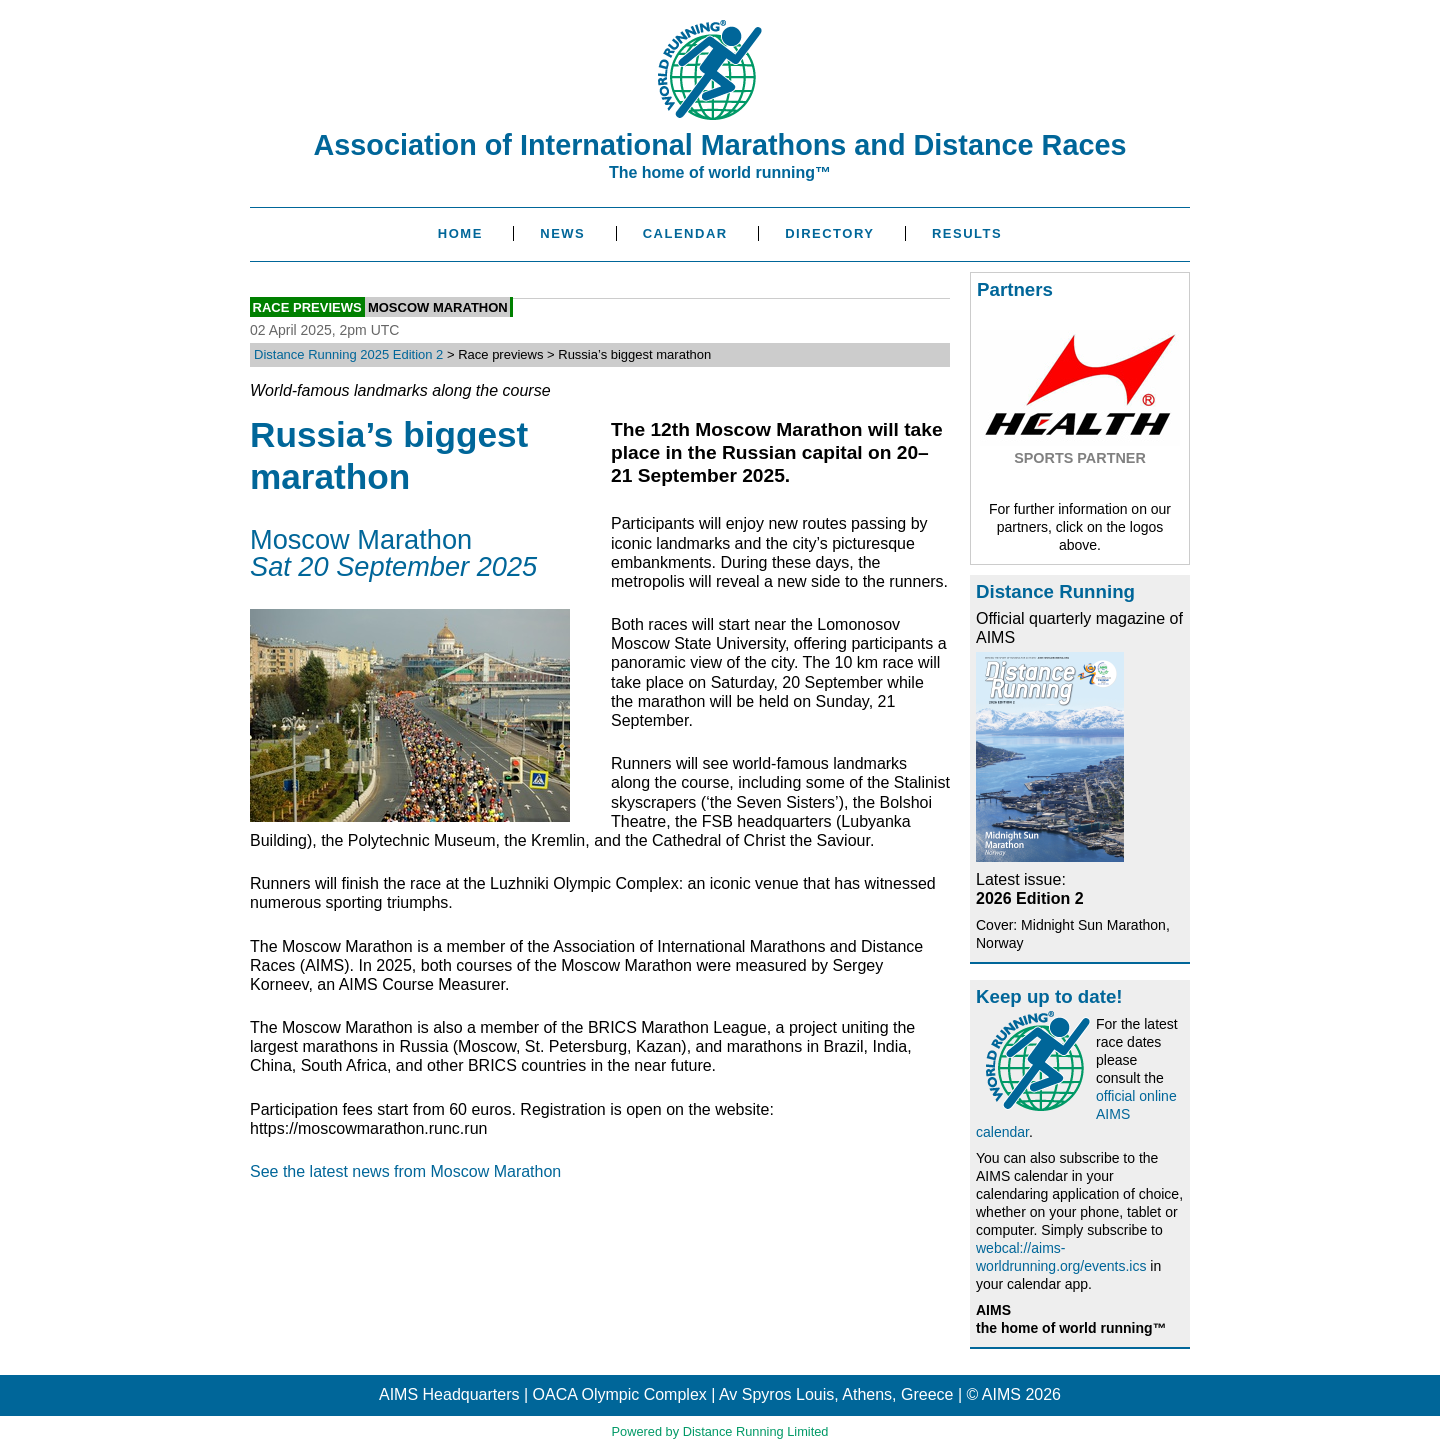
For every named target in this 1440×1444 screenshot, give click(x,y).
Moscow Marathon (438, 306)
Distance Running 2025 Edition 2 (348, 354)
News (562, 233)
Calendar (685, 233)
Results (967, 233)
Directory (829, 233)
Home (460, 233)
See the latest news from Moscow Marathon (405, 1171)
